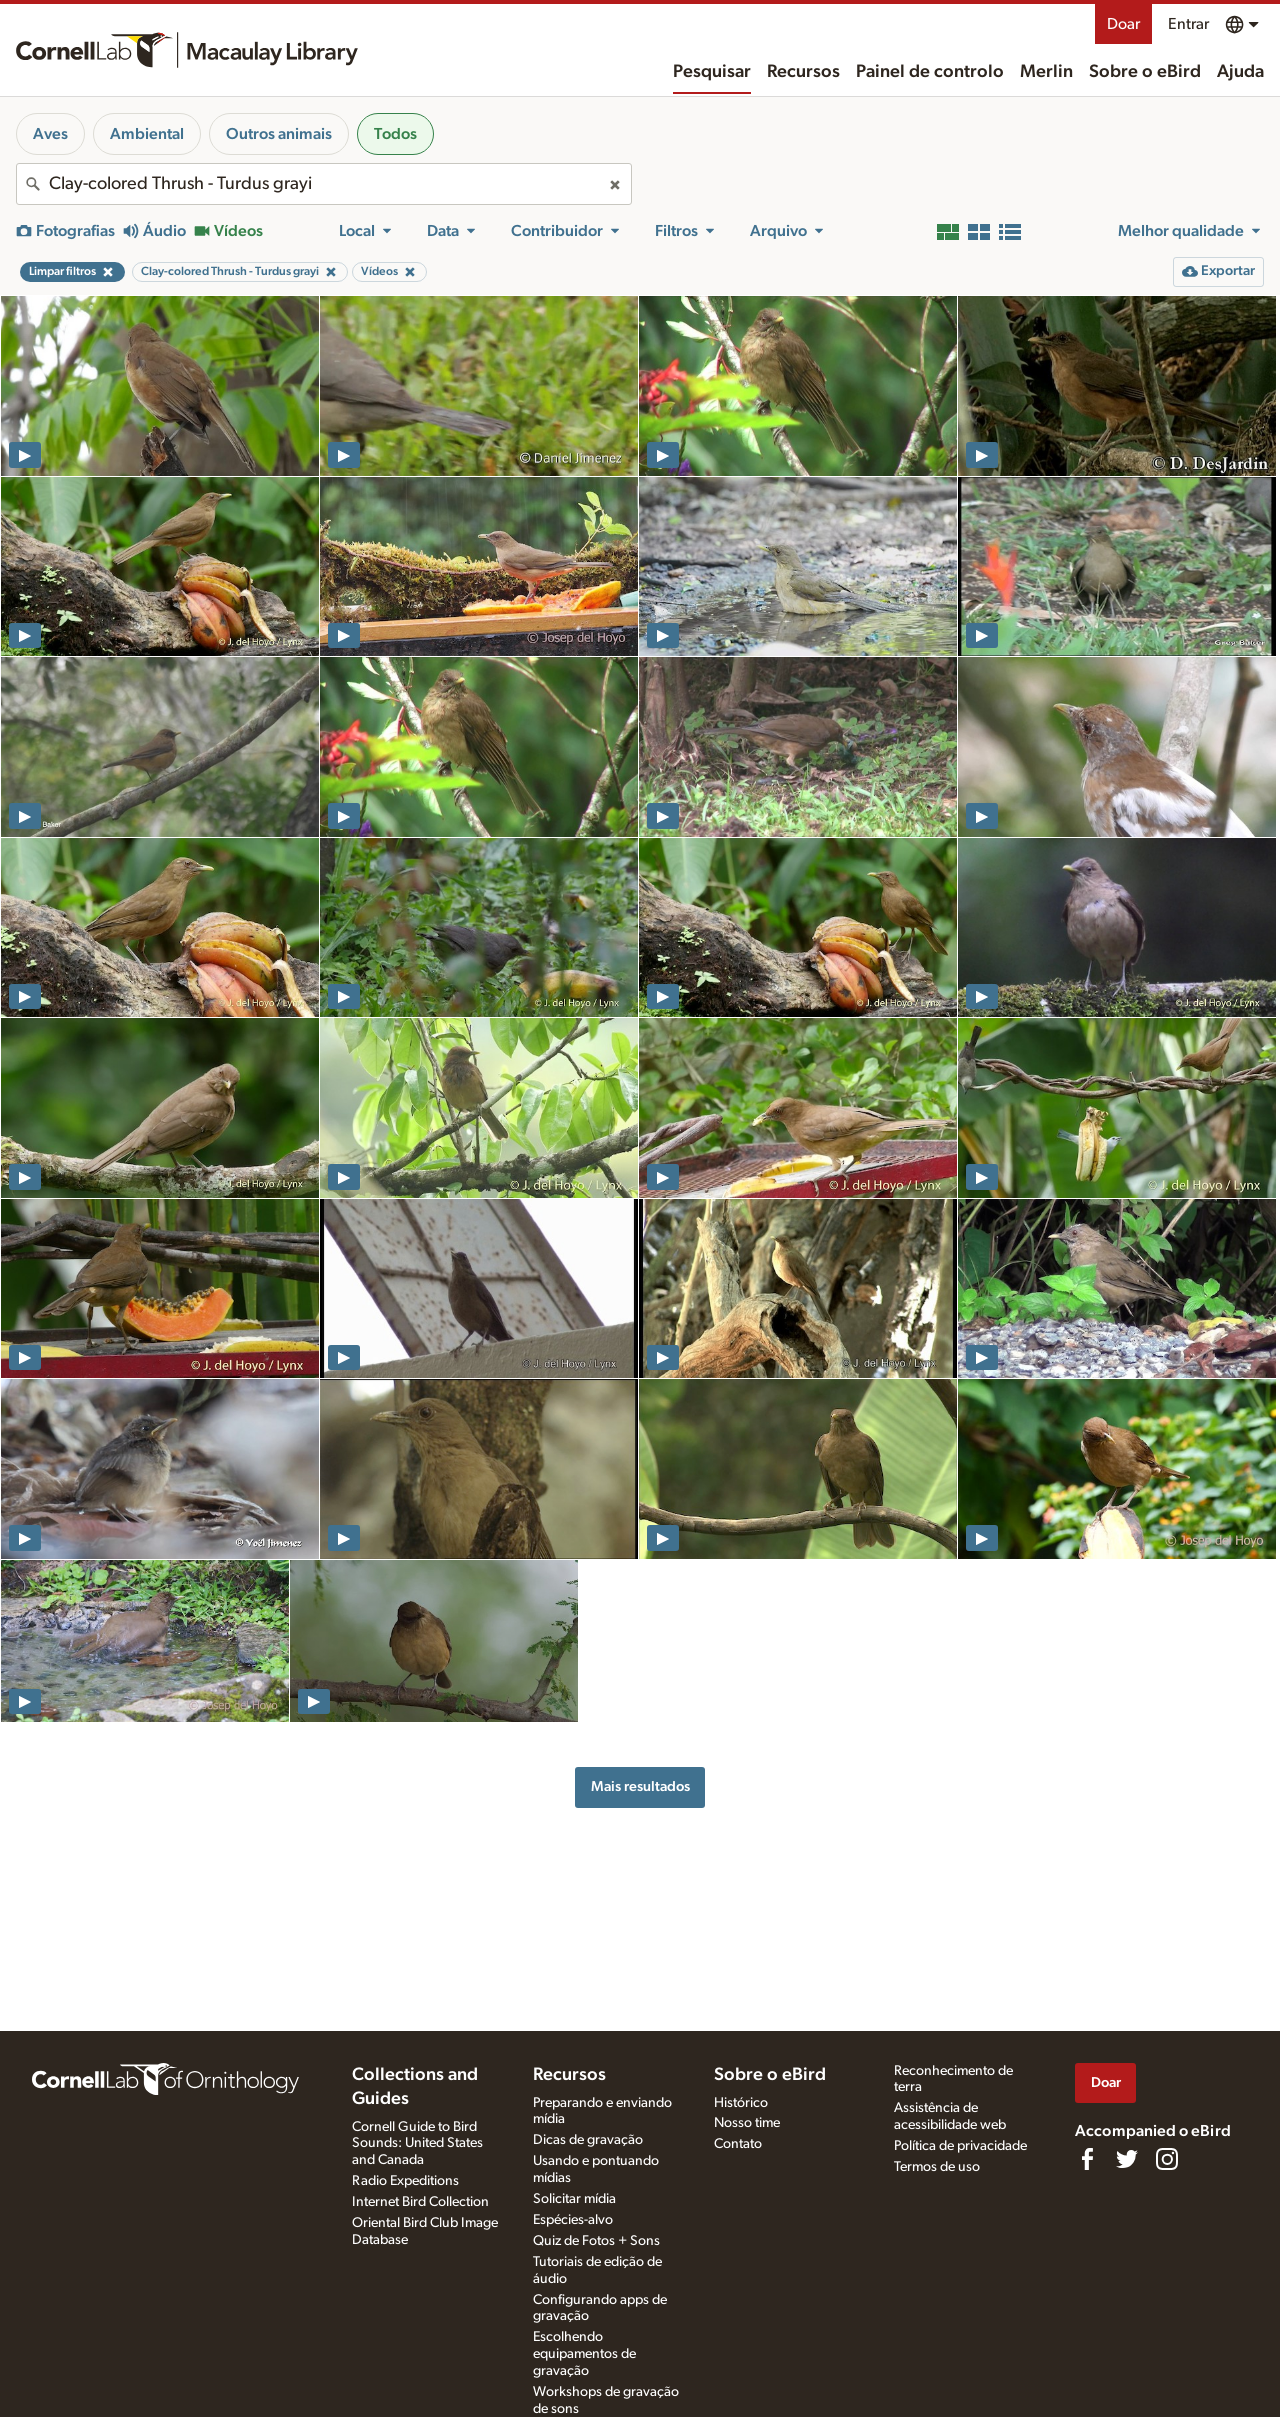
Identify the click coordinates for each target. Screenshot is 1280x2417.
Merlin (1046, 72)
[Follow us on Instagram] (1167, 2159)
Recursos (803, 72)
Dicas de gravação (588, 2140)
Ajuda (1240, 72)
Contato (738, 2144)
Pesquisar (712, 72)
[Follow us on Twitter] (1127, 2159)
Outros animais (279, 134)
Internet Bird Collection (420, 2202)
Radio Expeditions (405, 2181)
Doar (1123, 24)
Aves (50, 134)
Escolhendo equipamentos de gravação (584, 2354)
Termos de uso (937, 2167)
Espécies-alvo (573, 2220)
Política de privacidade (960, 2146)
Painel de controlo (930, 72)
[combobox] (324, 184)
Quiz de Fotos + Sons (596, 2241)
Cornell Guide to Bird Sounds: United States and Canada (417, 2144)
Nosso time (747, 2123)
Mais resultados (640, 1786)
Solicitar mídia (574, 2199)
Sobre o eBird (1145, 72)
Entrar (1188, 24)
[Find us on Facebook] (1087, 2159)
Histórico (741, 2103)
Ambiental (147, 134)
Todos (395, 134)
